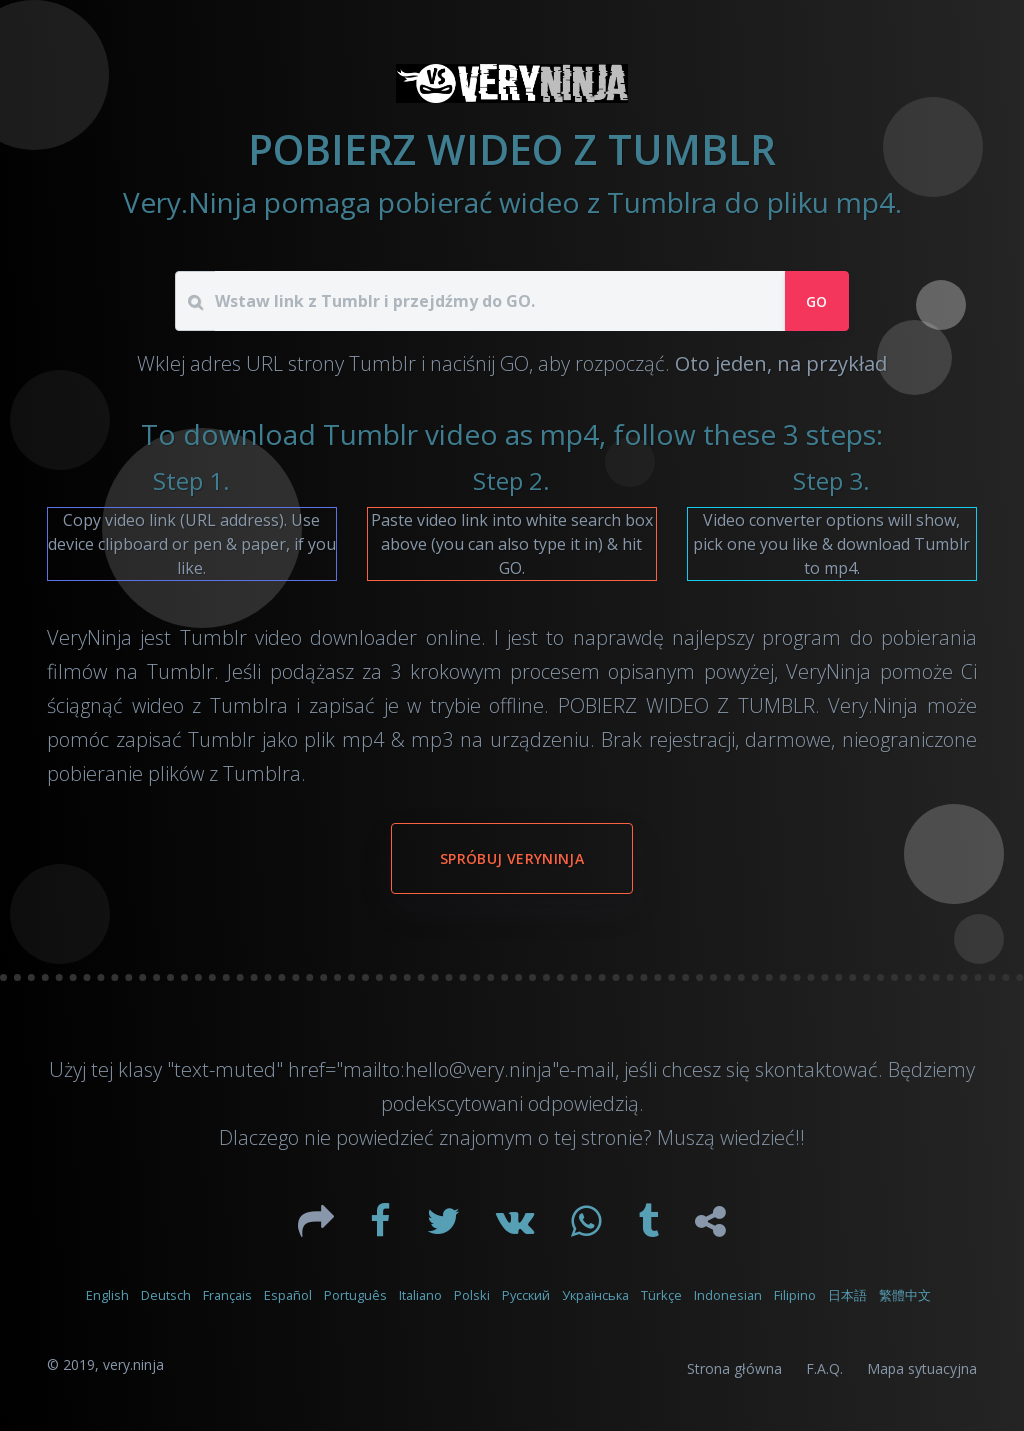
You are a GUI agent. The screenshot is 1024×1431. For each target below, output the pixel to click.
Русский (526, 1295)
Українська (595, 1295)
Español (288, 1295)
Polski (472, 1295)
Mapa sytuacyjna (922, 1368)
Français (227, 1295)
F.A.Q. (824, 1368)
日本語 (847, 1295)
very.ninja (133, 1364)
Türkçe (661, 1295)
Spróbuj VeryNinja (512, 858)
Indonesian (728, 1295)
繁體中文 (905, 1295)
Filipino (795, 1295)
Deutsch (166, 1295)
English (107, 1295)
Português (355, 1295)
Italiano (420, 1295)
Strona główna (734, 1368)
